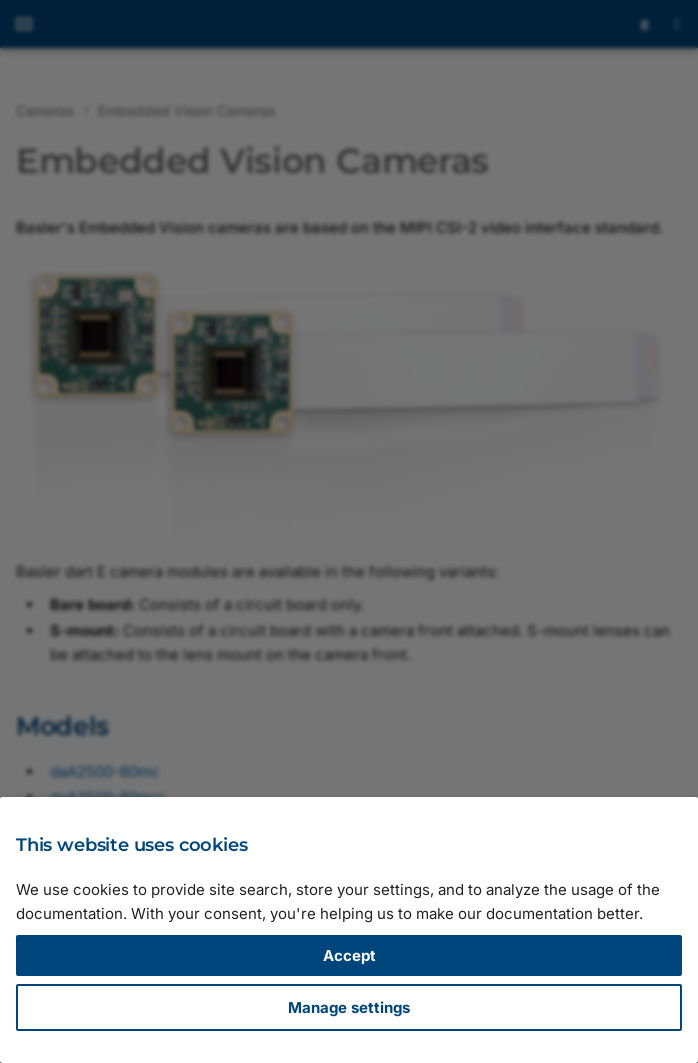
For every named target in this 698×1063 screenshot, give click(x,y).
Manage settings (349, 1007)
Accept (349, 955)
